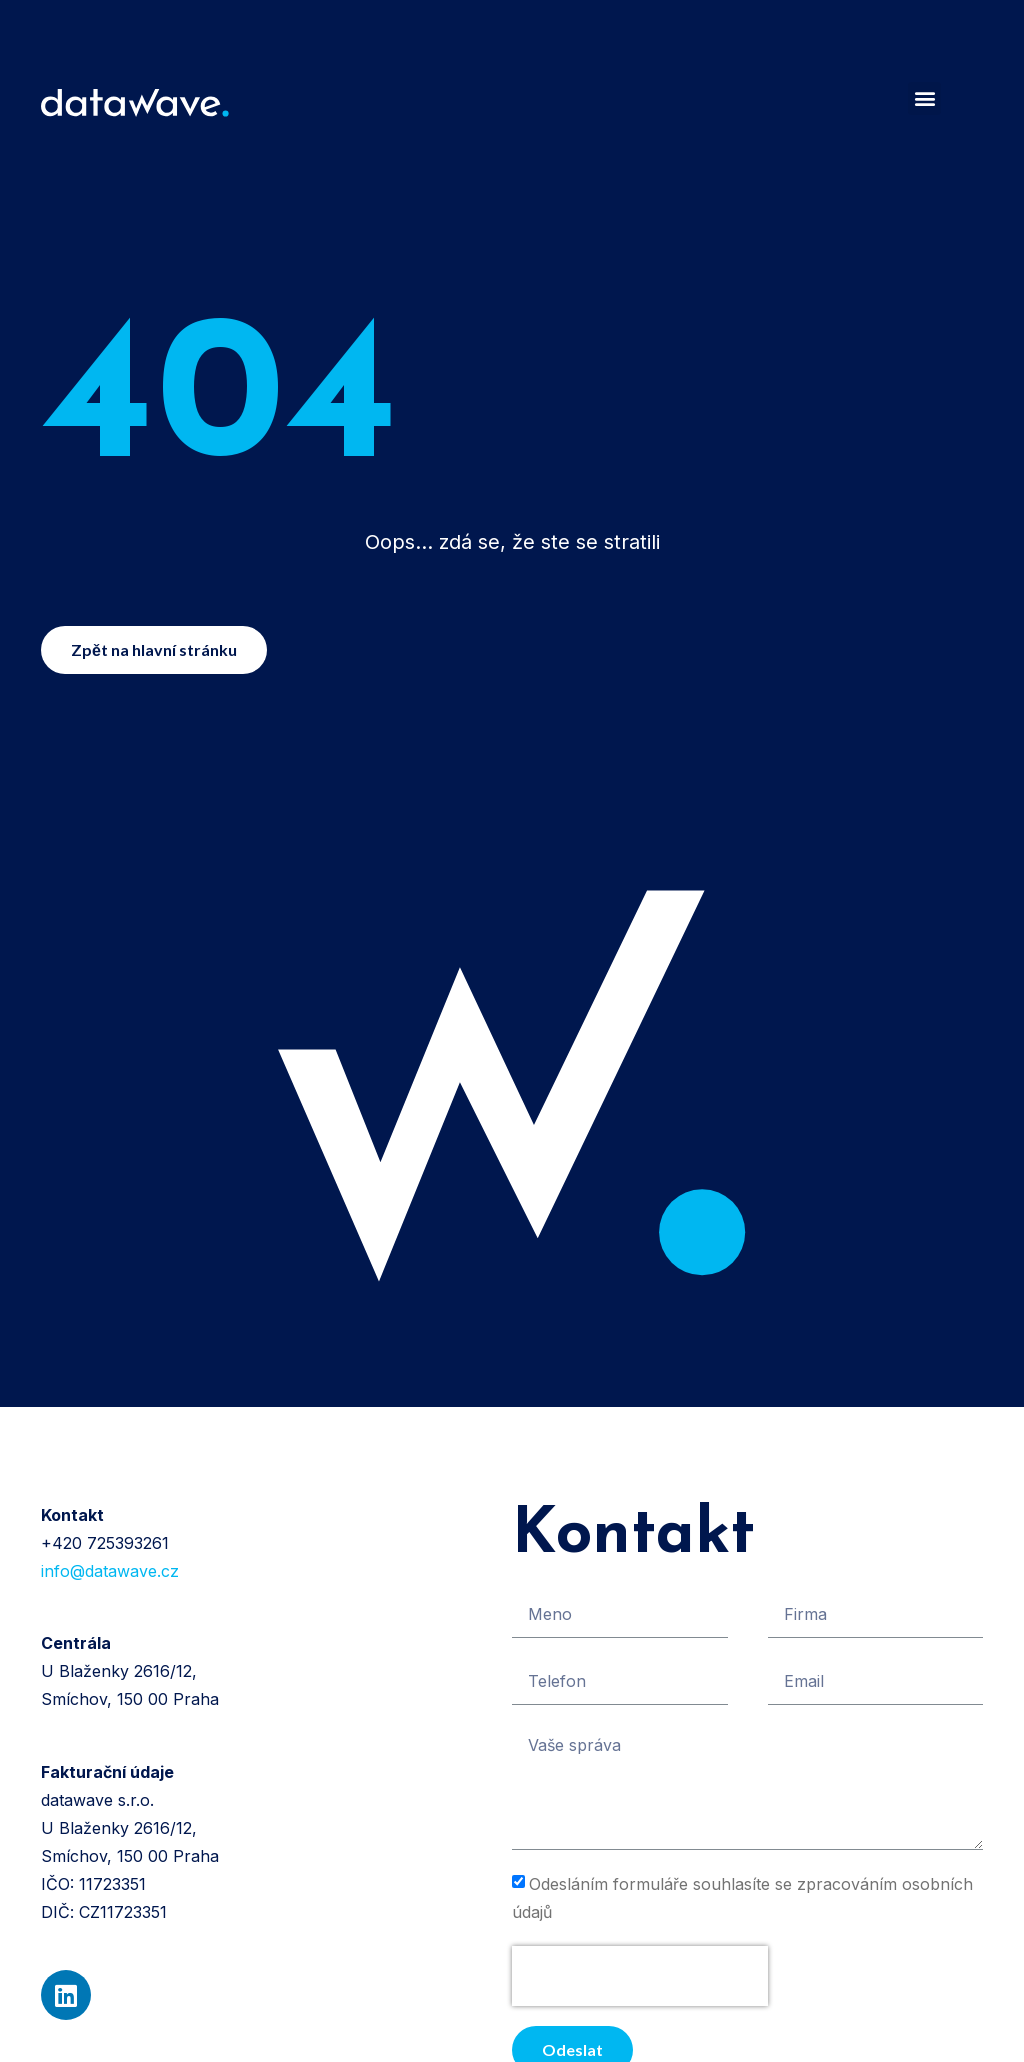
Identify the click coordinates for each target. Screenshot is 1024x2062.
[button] (924, 98)
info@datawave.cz (110, 1571)
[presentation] (640, 1976)
